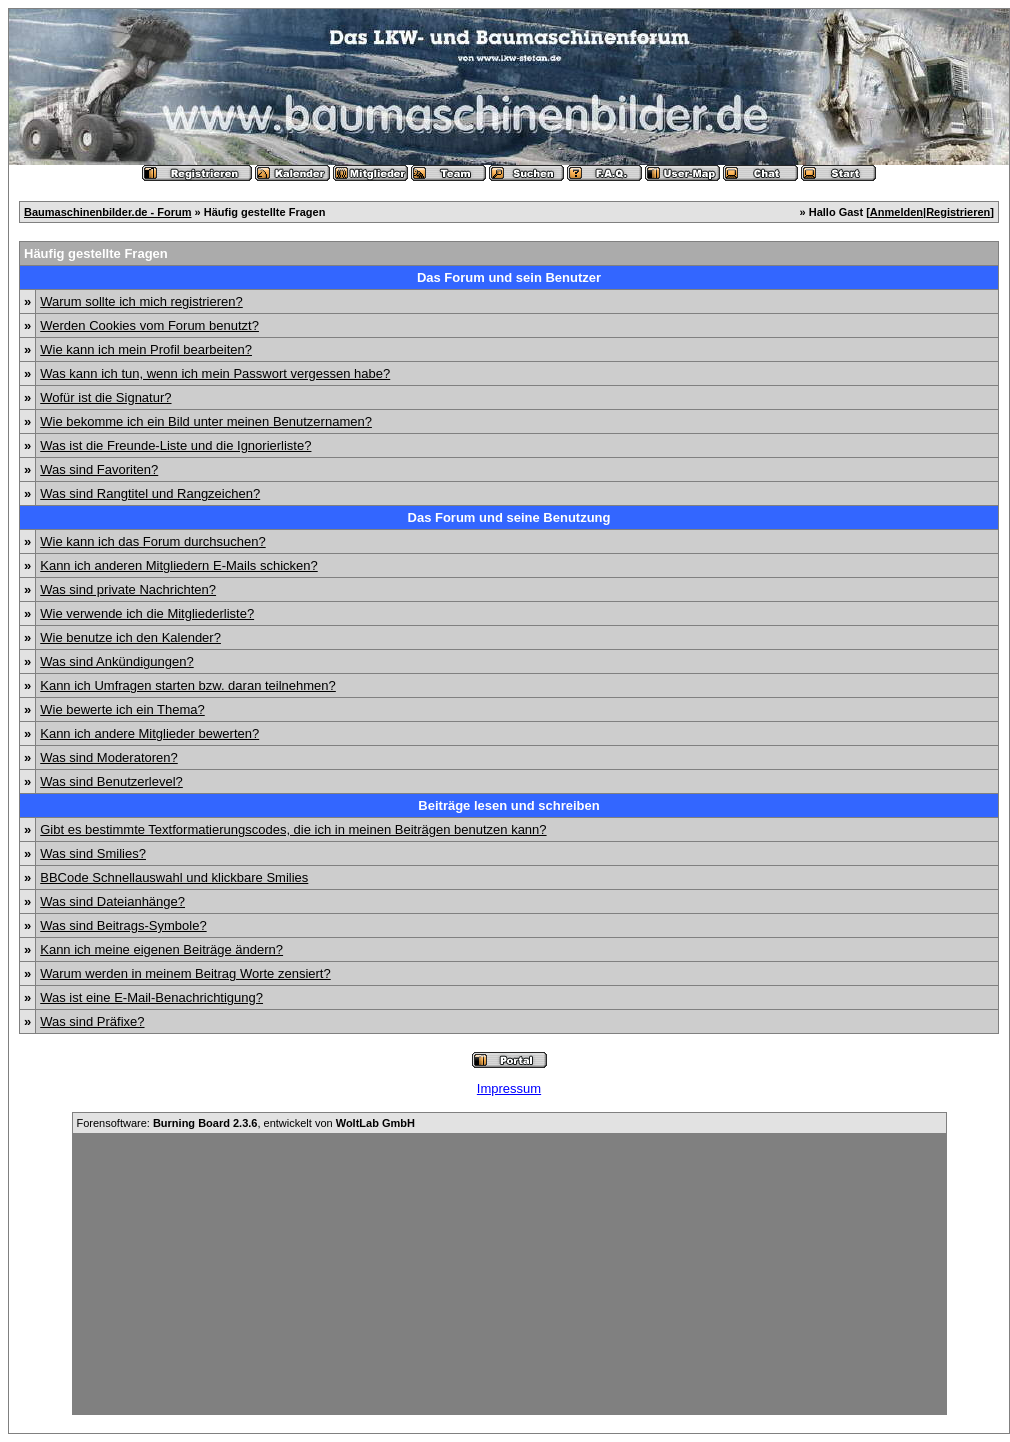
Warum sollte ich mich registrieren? (141, 301)
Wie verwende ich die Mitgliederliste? (147, 613)
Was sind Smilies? (93, 853)
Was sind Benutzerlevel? (111, 781)
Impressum (509, 1088)
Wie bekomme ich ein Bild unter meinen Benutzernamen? (206, 421)
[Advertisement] (509, 1274)
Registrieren (958, 212)
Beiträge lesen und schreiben (508, 805)
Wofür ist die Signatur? (105, 397)
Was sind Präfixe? (92, 1021)
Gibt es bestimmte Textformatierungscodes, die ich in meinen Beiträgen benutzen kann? (293, 829)
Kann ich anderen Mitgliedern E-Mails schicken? (178, 565)
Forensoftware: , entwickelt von (246, 1123)
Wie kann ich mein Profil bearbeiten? (146, 349)
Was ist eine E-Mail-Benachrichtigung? (151, 997)
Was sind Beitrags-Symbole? (123, 925)
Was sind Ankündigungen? (116, 661)
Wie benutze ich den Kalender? (130, 637)
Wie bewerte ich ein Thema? (122, 709)
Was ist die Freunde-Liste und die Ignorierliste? (175, 445)
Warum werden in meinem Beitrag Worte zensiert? (185, 973)
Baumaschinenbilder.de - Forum (107, 212)
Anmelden (896, 212)
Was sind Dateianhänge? (112, 901)
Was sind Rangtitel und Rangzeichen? (150, 493)
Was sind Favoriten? (99, 469)
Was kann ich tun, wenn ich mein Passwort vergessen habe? (215, 373)
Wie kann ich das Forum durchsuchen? (152, 541)
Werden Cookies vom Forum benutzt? (149, 325)
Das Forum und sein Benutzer (509, 277)
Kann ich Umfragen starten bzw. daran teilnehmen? (188, 685)
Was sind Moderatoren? (109, 757)
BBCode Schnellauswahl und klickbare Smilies (174, 877)
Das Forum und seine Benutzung (509, 517)
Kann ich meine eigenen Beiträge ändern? (161, 949)
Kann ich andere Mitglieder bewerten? (149, 733)
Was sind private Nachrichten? (128, 589)
